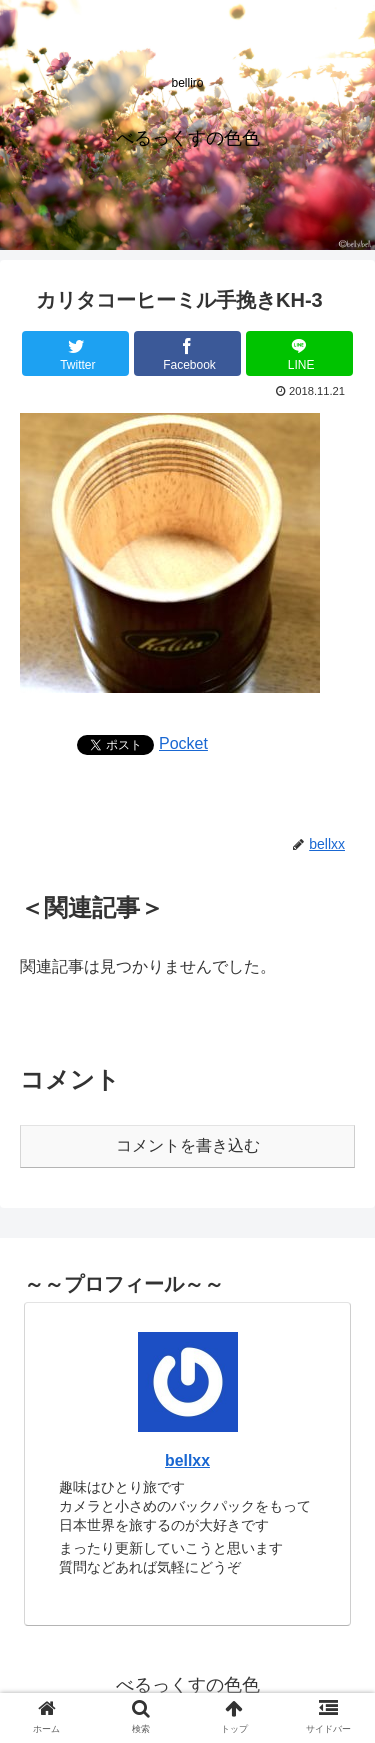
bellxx (187, 1460)
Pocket (183, 743)
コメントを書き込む (188, 1145)
